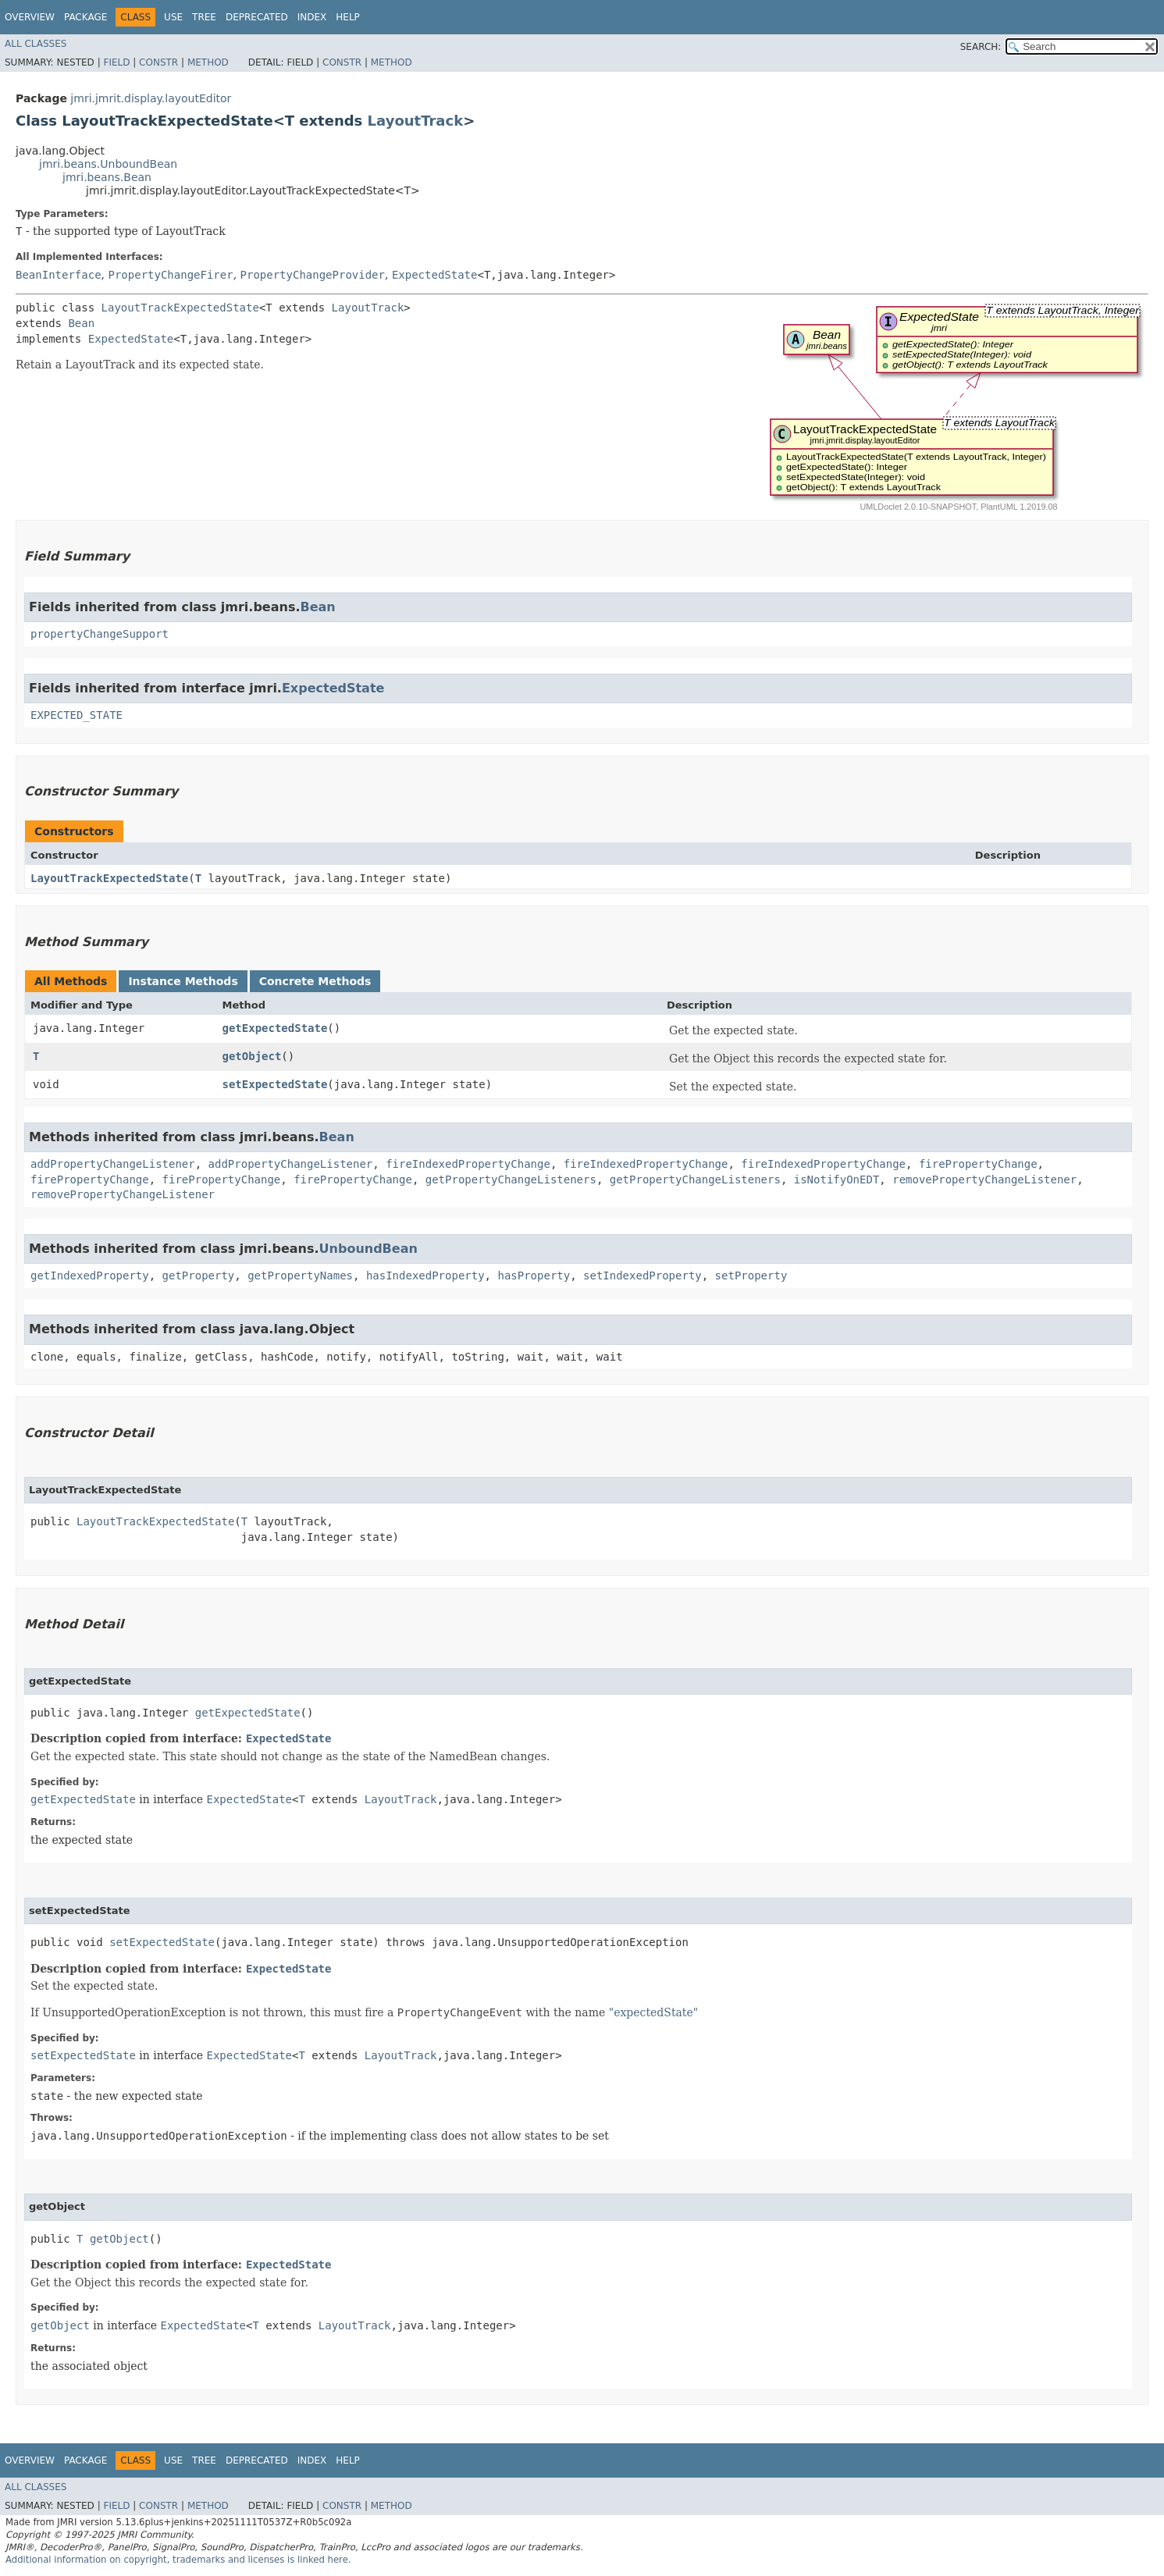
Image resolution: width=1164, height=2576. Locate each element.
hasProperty (533, 1275)
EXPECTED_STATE (76, 715)
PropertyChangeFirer (170, 275)
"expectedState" (654, 2012)
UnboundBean (368, 1248)
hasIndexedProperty (425, 1275)
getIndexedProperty (89, 1275)
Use (173, 17)
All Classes (35, 43)
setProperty (751, 1275)
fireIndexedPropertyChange (468, 1164)
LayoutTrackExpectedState (180, 307)
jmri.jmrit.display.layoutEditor (150, 98)
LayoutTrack (416, 120)
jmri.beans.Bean (106, 177)
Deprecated (257, 17)
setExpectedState (275, 1084)
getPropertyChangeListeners (510, 1179)
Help (348, 17)
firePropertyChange (978, 1164)
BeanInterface (58, 275)
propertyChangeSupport (99, 634)
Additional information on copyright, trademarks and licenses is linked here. (178, 2559)
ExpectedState (435, 275)
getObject (252, 1056)
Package (85, 17)
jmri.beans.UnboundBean (108, 164)
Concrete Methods (315, 981)
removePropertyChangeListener (984, 1179)
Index (312, 17)
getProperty (198, 1275)
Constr (158, 62)
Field (116, 62)
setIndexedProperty (642, 1275)
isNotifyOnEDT (837, 1179)
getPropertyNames (300, 1275)
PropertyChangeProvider (312, 275)
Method (208, 62)
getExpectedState (275, 1028)
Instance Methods (182, 981)
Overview (30, 17)
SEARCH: (981, 46)
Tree (204, 17)
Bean (81, 323)
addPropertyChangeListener (112, 1164)
